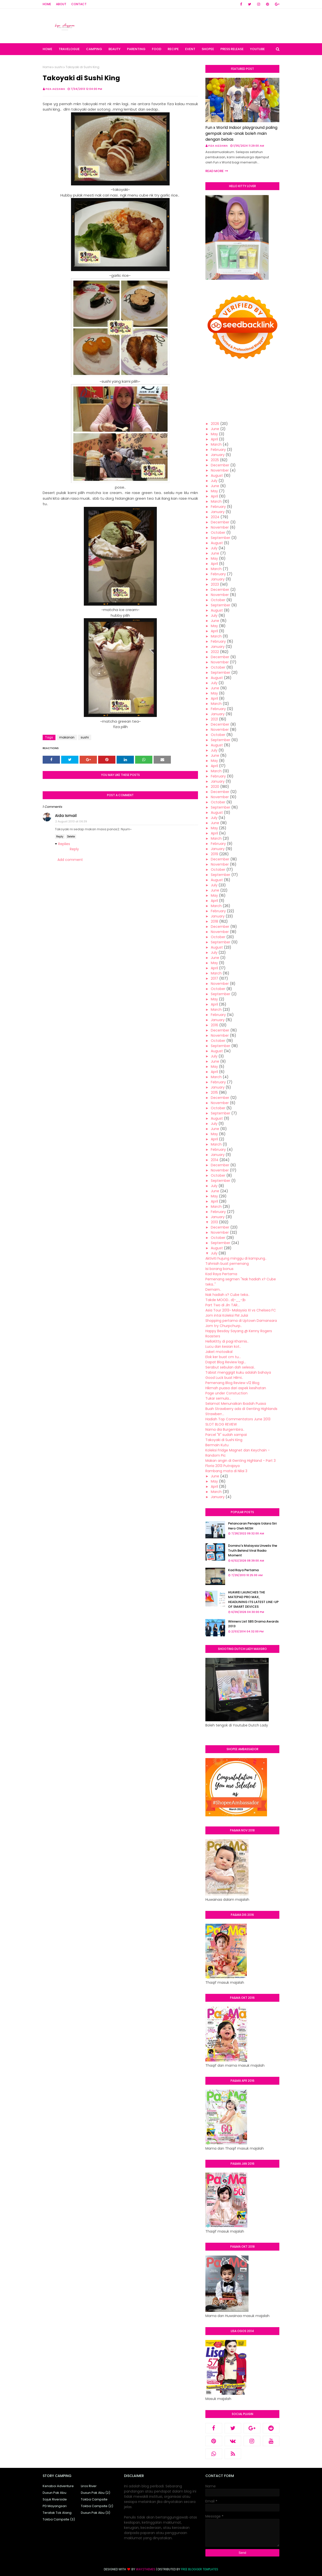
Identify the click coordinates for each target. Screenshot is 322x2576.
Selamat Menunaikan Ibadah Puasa (235, 1403)
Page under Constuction (226, 1393)
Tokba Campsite (94, 2499)
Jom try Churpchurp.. (223, 1325)
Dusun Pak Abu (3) (95, 2512)
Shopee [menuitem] (208, 49)
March (216, 444)
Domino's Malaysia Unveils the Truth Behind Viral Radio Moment (252, 1550)
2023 (215, 584)
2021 (214, 719)
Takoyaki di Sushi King (223, 1439)
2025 (215, 459)
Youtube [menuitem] (257, 49)
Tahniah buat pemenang (227, 1263)
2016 (214, 1025)
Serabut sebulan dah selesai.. (230, 1367)
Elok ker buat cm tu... (223, 1356)
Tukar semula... (218, 1398)
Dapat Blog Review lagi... (225, 1362)
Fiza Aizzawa (55, 89)
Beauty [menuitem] (114, 49)
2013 (214, 1222)
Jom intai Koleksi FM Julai (226, 1315)
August (217, 475)
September (220, 537)
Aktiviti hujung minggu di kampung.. (236, 1258)
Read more (214, 171)
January (218, 454)
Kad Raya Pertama (221, 1273)
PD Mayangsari (55, 2506)
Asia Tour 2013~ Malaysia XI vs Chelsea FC (240, 1310)
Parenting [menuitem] (136, 49)
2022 (215, 651)
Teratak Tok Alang (57, 2512)
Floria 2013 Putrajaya (222, 1465)
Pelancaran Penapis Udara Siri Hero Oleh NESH (252, 1526)
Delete (71, 836)
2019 (214, 854)
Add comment (70, 859)
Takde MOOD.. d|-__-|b (225, 1299)
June (215, 428)
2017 (214, 978)
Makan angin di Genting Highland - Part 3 (240, 1460)
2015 (214, 1092)
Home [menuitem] (47, 49)
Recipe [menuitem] (173, 49)
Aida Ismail (66, 815)
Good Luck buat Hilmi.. (224, 1377)
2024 (215, 517)
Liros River (89, 2486)
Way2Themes (145, 2569)
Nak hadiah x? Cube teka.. (227, 1294)
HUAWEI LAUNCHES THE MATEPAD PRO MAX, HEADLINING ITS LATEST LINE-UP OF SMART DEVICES (253, 1599)
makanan (66, 737)
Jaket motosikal (219, 1351)
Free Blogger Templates (199, 2569)
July (214, 480)
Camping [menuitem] (94, 49)
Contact (79, 4)
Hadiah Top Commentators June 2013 (237, 1419)
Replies (64, 843)
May (214, 434)
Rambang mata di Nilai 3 (226, 1470)
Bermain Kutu (217, 1445)
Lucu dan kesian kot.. (223, 1346)
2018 (214, 921)
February (218, 449)
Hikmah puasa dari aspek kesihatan (235, 1388)
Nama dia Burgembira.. (224, 1429)
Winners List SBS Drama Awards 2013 (253, 1624)
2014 (214, 1159)
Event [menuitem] (190, 49)
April (214, 439)
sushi (58, 67)
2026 (215, 423)
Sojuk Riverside (55, 2499)
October (218, 532)
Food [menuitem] (156, 49)
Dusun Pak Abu (54, 2492)
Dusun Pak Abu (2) (95, 2492)
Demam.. (213, 1289)
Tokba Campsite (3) (59, 2519)
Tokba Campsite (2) (97, 2506)
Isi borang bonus (219, 1268)
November (220, 470)
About (61, 4)
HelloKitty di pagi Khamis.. (227, 1341)
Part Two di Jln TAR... (222, 1305)
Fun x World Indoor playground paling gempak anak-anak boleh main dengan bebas (241, 133)
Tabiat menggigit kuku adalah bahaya (238, 1372)
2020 (215, 786)
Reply (59, 836)
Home (47, 4)
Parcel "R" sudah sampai (226, 1434)
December (220, 465)
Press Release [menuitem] (232, 49)
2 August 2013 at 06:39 (71, 821)
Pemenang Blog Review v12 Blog (232, 1382)
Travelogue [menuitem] (69, 49)
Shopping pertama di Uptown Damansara (241, 1320)
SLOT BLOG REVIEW (221, 1424)
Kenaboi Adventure (58, 2486)
